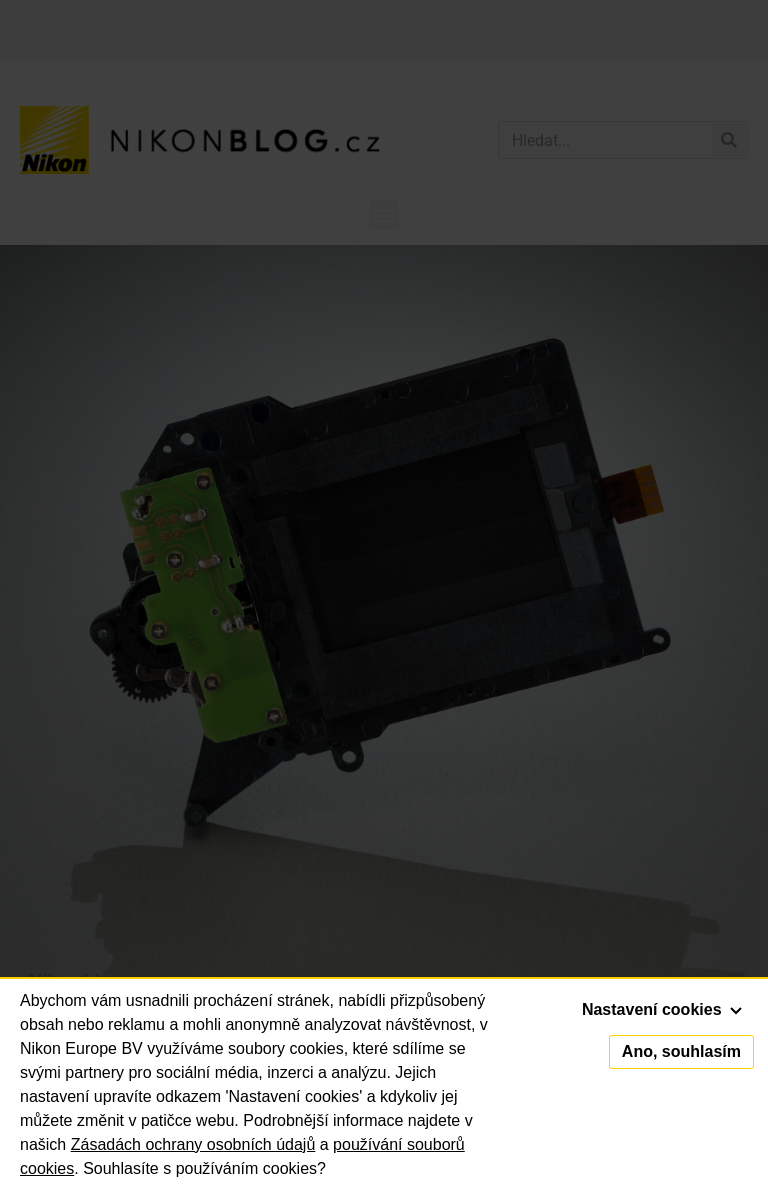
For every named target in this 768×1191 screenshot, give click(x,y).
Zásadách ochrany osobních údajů (193, 1144)
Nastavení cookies (662, 1009)
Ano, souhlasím (681, 1051)
